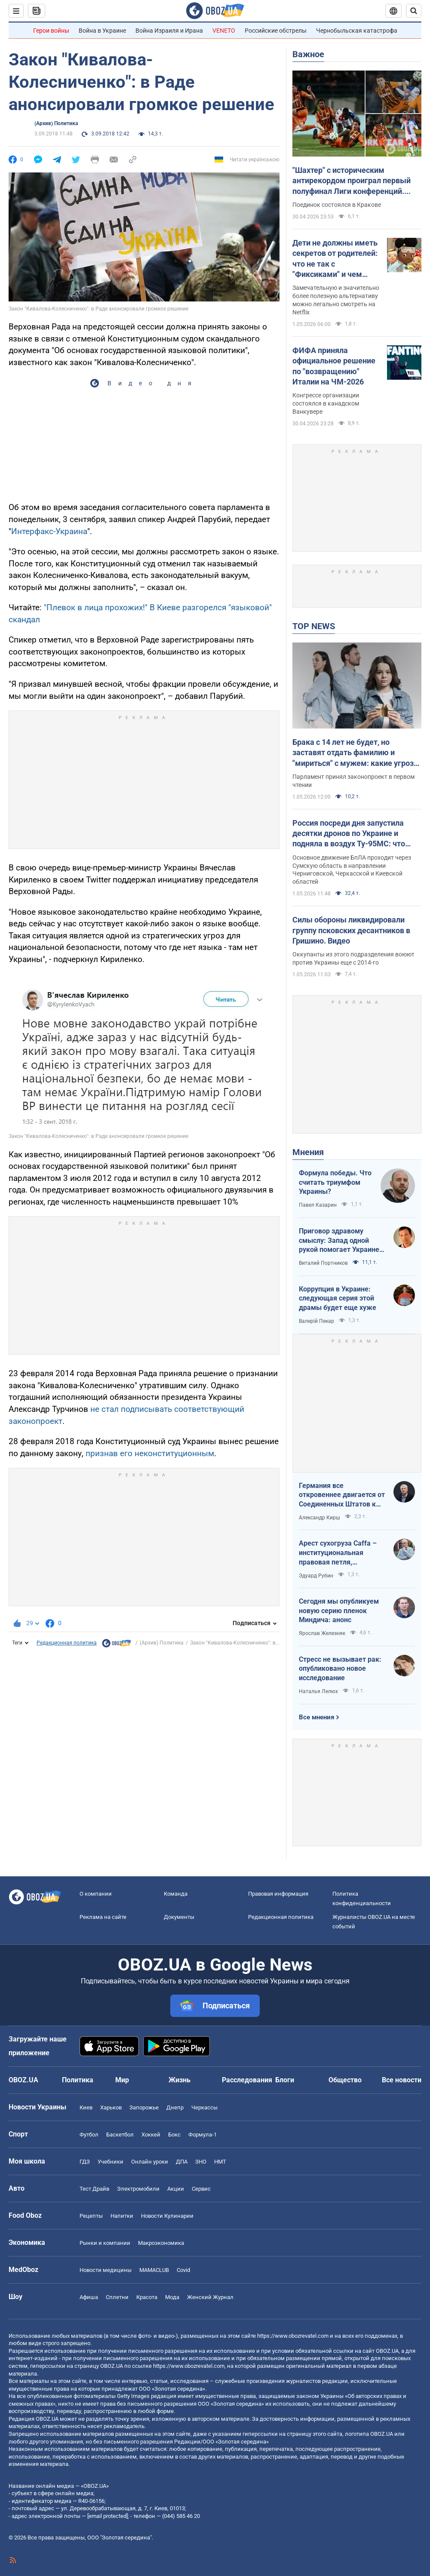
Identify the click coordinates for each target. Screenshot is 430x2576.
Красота (146, 2297)
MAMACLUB (154, 2270)
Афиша (89, 2297)
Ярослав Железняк (322, 1633)
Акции (175, 2189)
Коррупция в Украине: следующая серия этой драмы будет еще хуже (337, 1298)
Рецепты (91, 2216)
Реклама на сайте (103, 1917)
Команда (175, 1894)
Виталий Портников (323, 1263)
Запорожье (144, 2107)
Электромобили (138, 2189)
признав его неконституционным (150, 1453)
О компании (96, 1894)
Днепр (175, 2107)
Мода (172, 2297)
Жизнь (179, 2080)
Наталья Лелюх (318, 1691)
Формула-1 (202, 2134)
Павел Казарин (318, 1205)
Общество (345, 2080)
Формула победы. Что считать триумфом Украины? (335, 1182)
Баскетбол (120, 2134)
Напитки (122, 2216)
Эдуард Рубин (316, 1576)
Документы (179, 1917)
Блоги (284, 2080)
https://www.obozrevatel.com (293, 2336)
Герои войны (51, 30)
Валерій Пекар (316, 1321)
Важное (308, 54)
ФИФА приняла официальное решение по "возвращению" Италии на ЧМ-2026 (333, 366)
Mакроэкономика (161, 2243)
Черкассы (204, 2107)
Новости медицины (106, 2270)
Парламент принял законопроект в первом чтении (353, 780)
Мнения (308, 1152)
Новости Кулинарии (167, 2216)
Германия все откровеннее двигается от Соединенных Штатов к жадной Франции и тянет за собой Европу (342, 1495)
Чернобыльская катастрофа (356, 30)
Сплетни (117, 2297)
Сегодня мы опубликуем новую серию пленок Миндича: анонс (339, 1610)
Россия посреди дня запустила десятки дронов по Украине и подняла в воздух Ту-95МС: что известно (348, 833)
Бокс (174, 2134)
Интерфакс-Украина (49, 531)
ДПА (181, 2161)
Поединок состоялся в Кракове (336, 204)
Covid (183, 2270)
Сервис (201, 2189)
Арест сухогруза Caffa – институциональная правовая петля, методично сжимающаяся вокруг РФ (341, 1553)
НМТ (220, 2161)
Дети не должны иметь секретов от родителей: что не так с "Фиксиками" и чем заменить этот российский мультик (335, 259)
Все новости (401, 2080)
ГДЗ (85, 2161)
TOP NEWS (313, 626)
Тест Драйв (94, 2189)
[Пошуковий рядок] (413, 10)
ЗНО (200, 2161)
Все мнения (316, 1717)
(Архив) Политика (56, 123)
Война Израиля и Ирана (169, 30)
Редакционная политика (67, 1643)
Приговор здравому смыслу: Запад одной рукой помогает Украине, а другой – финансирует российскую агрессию (340, 1240)
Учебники (110, 2161)
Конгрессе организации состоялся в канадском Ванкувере (325, 403)
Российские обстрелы (276, 30)
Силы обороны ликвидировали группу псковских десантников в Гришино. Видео (351, 930)
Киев (86, 2107)
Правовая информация (278, 1894)
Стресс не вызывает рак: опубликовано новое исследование (340, 1668)
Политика (77, 2080)
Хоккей (150, 2134)
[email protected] (107, 2516)
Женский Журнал (210, 2297)
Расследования (247, 2080)
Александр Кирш (319, 1518)
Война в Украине (102, 30)
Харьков (111, 2107)
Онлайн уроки (149, 2161)
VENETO (223, 30)
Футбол (89, 2134)
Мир (122, 2080)
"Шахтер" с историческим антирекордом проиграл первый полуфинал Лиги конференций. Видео (351, 181)
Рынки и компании (105, 2243)
